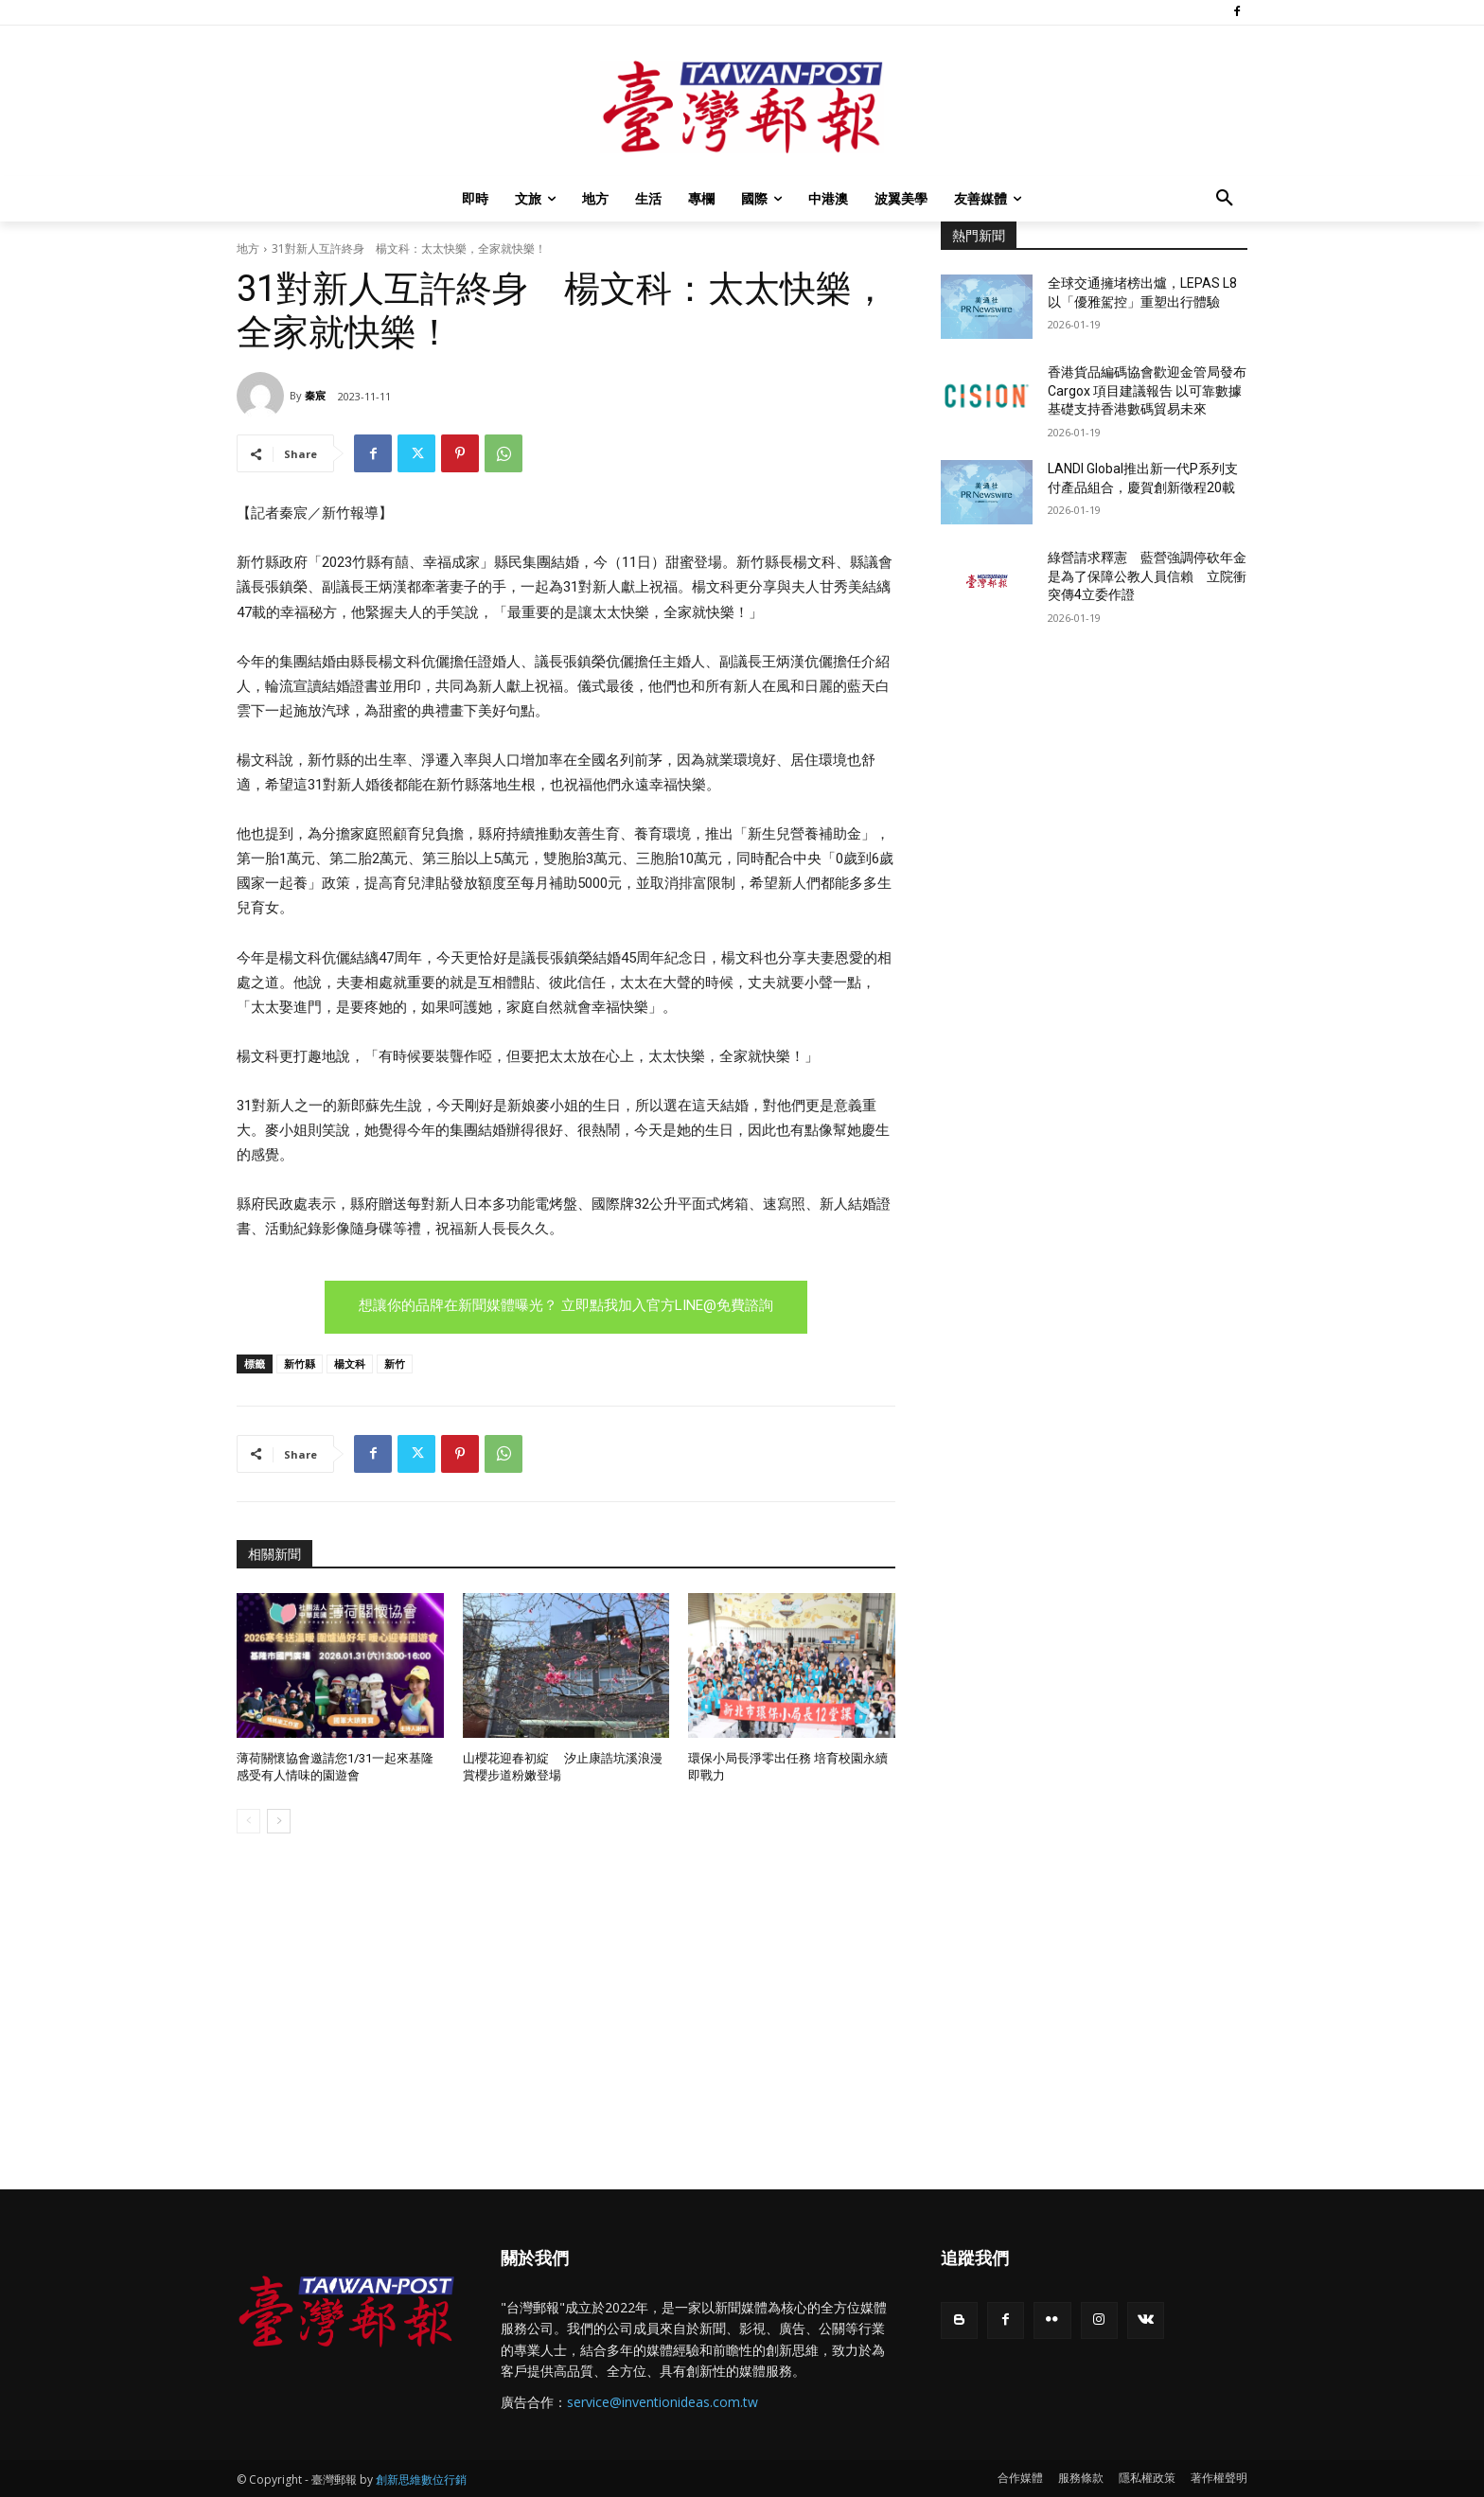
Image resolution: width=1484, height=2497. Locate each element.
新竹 (394, 1363)
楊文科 (349, 1363)
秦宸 (315, 395)
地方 (248, 248)
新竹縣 (299, 1363)
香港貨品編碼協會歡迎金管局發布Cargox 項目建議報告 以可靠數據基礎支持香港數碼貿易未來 (1147, 390)
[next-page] (279, 1821)
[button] (1224, 198)
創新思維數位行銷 (421, 2479)
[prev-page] (248, 1821)
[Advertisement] (1094, 784)
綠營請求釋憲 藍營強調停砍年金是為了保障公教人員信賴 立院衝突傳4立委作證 (1147, 576)
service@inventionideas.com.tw (662, 2402)
